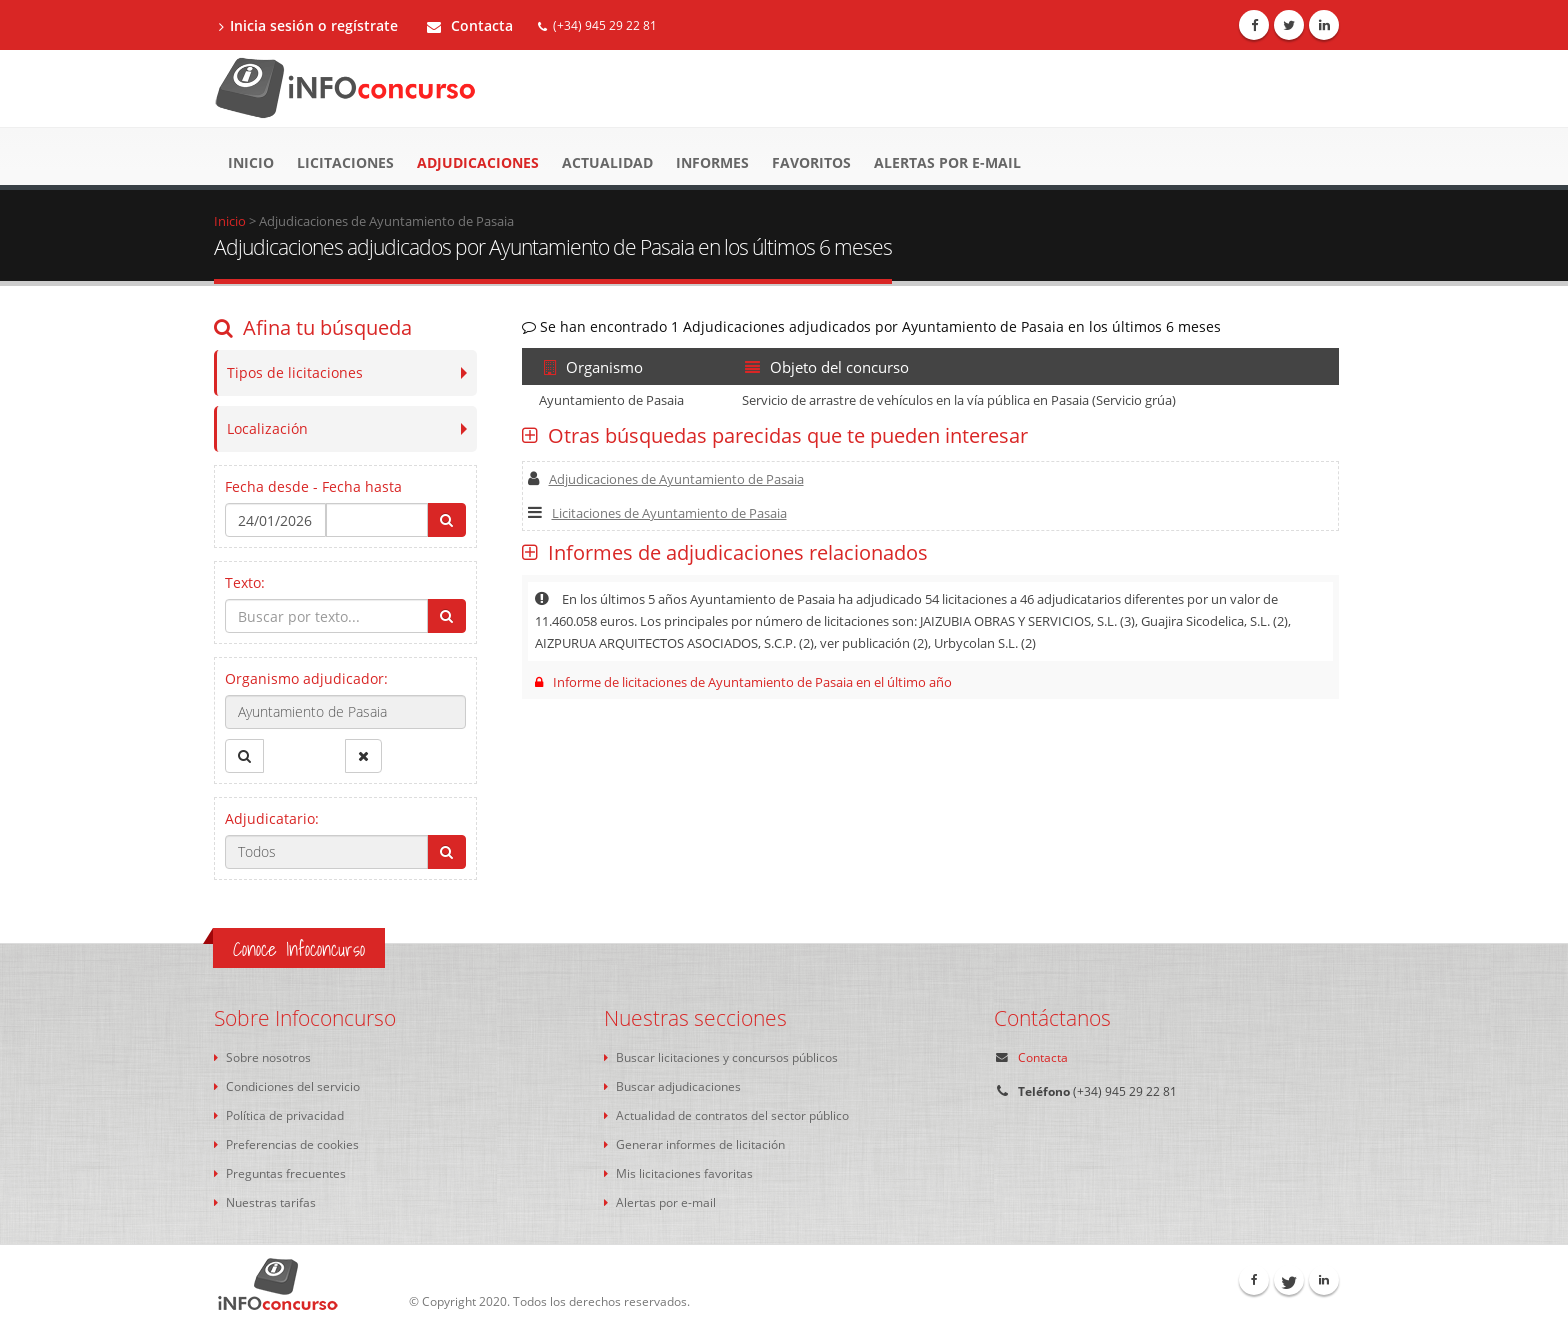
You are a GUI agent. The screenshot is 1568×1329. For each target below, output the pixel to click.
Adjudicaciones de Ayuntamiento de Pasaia (666, 479)
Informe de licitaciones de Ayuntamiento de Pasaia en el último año (743, 682)
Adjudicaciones (478, 162)
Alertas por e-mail (947, 162)
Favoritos (811, 162)
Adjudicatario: (272, 818)
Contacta (470, 25)
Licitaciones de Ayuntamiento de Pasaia (657, 513)
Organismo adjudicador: (306, 678)
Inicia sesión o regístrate (308, 25)
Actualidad (607, 162)
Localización (267, 428)
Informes (712, 162)
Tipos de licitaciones (295, 372)
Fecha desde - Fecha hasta (313, 486)
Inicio (251, 162)
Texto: (245, 582)
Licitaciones (345, 162)
